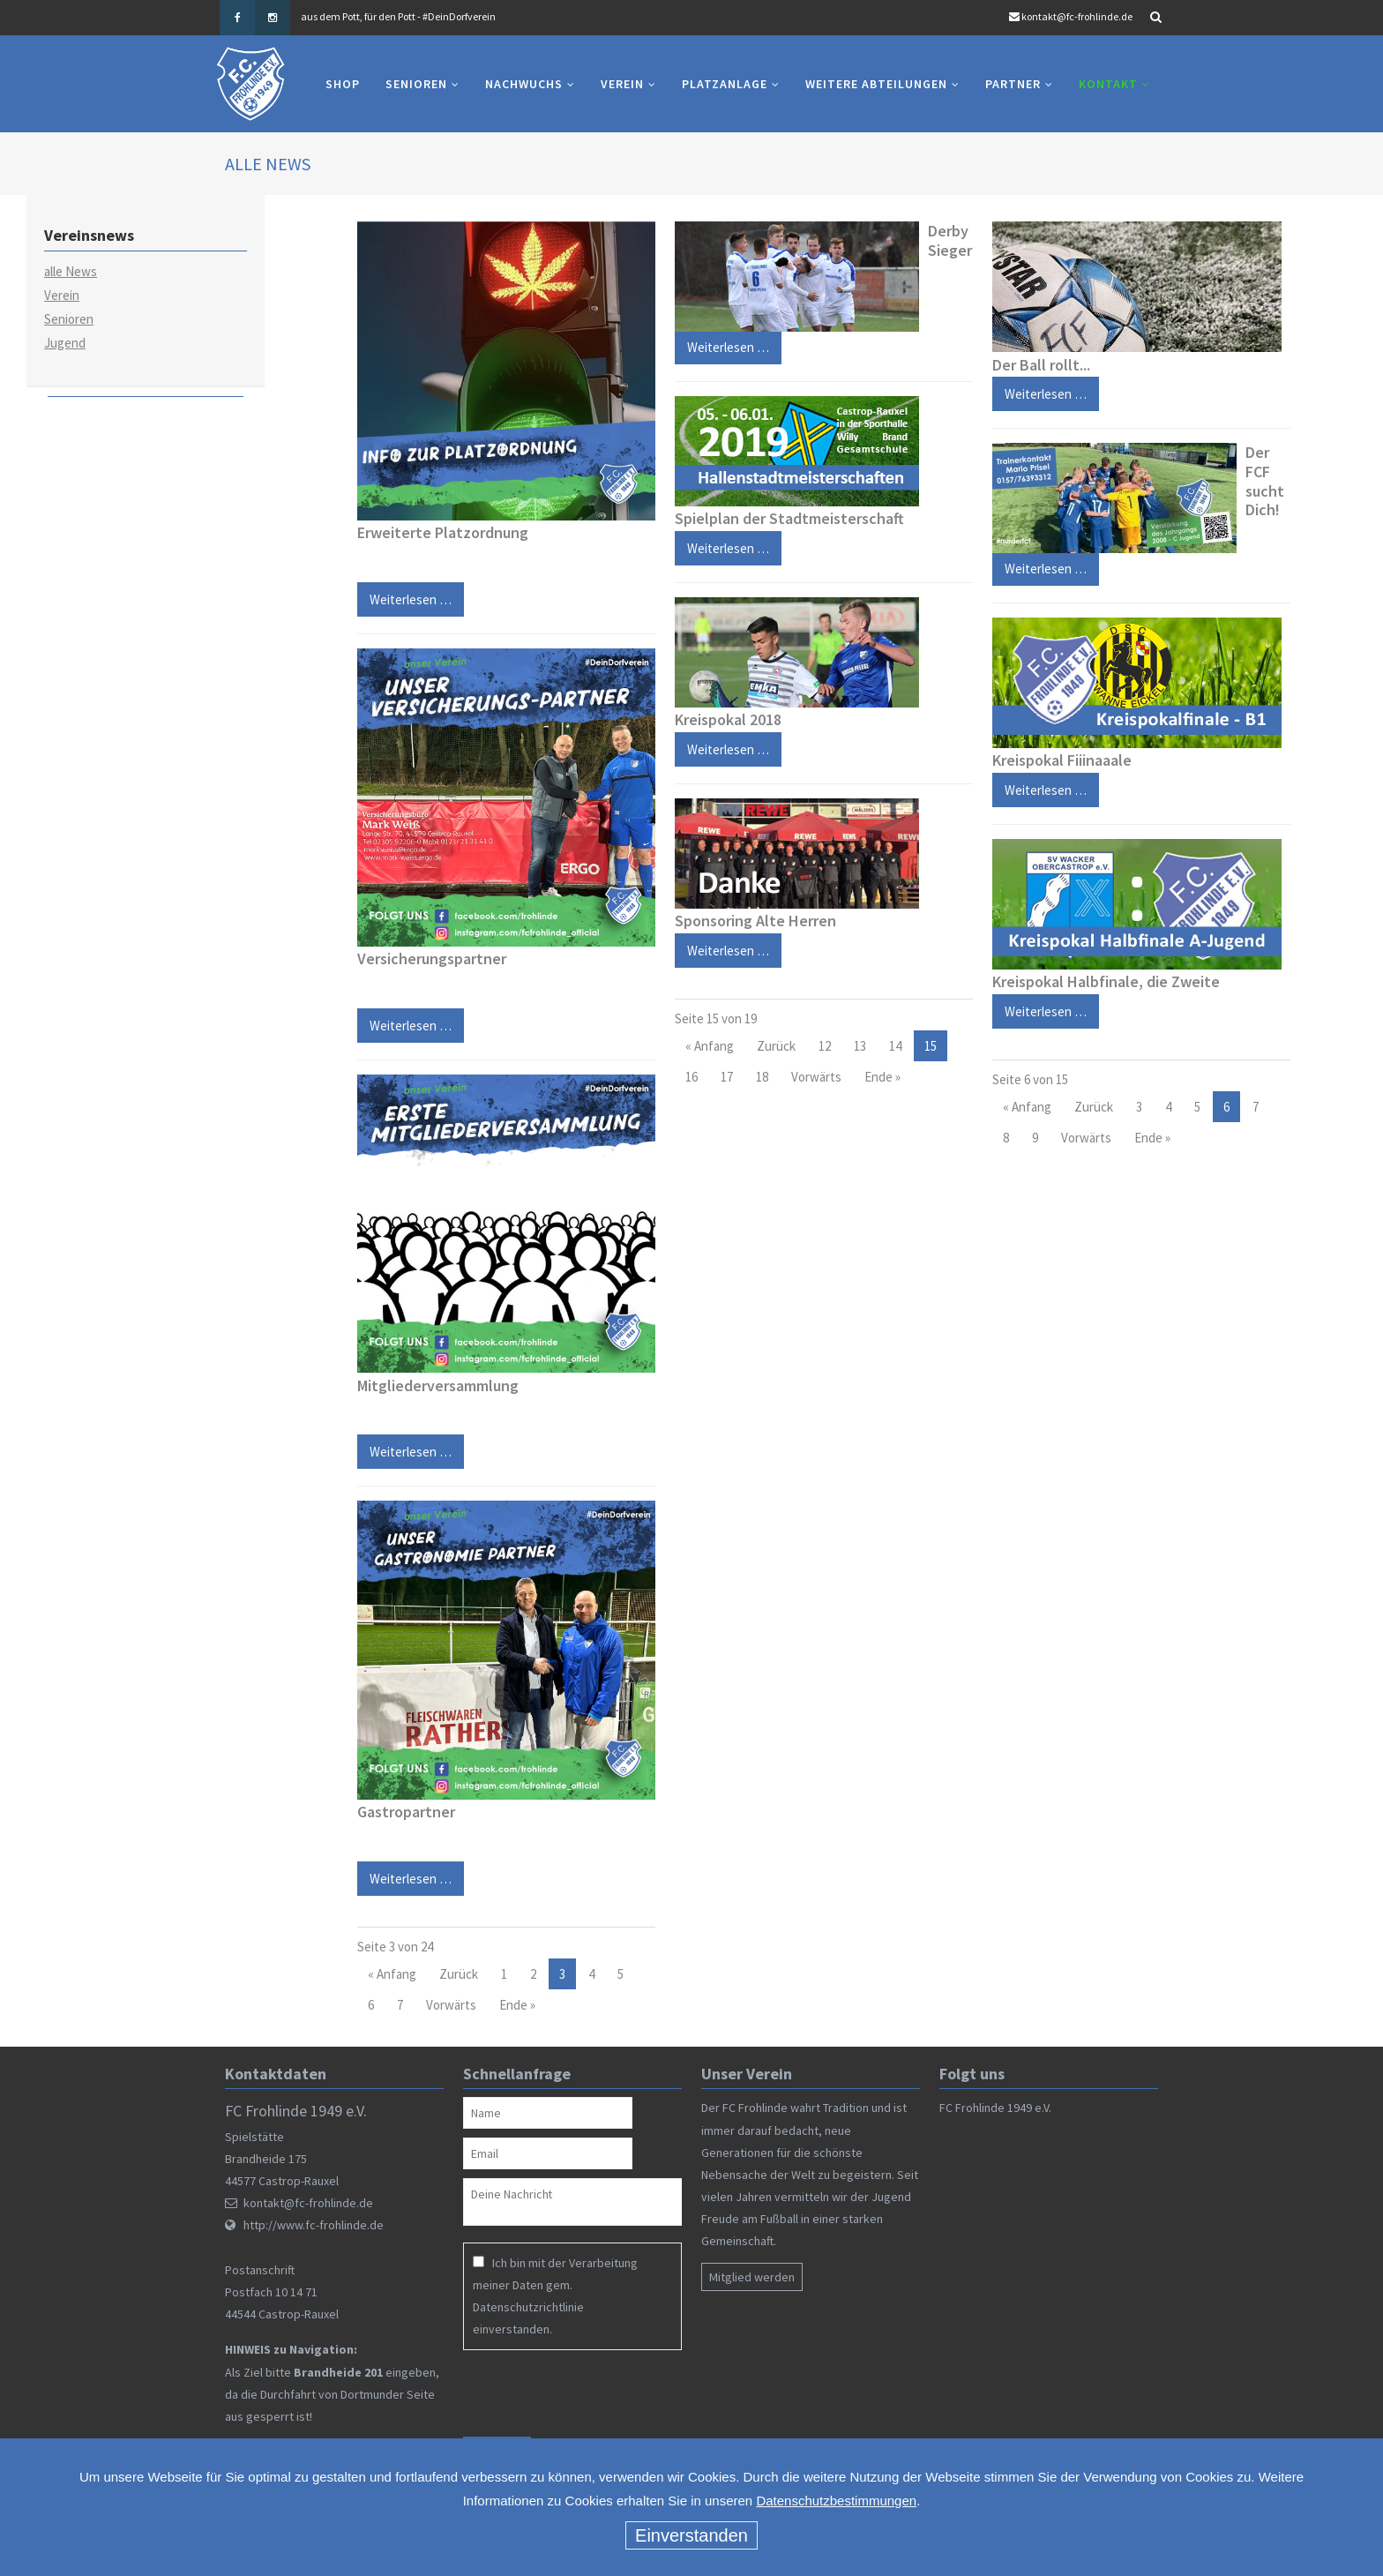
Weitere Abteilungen (876, 84)
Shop (342, 84)
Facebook (237, 17)
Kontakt (1108, 84)
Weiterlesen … (404, 1021)
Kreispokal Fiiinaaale (1062, 760)
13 (860, 1045)
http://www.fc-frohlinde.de (313, 2226)
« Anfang (392, 1974)
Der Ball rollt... (1041, 365)
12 (825, 1045)
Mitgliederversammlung (438, 1385)
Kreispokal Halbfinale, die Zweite (1106, 981)
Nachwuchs (524, 84)
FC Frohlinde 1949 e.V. (995, 2107)
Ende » (517, 2004)
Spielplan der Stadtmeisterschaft (789, 518)
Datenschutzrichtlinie (528, 2307)
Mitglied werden (752, 2277)
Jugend (65, 342)
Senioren (416, 84)
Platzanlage (724, 84)
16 (691, 1076)
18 (762, 1076)
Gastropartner (406, 1811)
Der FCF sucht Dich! (1264, 481)
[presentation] (577, 2393)
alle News (70, 271)
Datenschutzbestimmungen (836, 2500)
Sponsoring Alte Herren (755, 920)
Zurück (458, 1974)
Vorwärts (451, 2004)
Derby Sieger (950, 240)
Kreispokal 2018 (728, 719)
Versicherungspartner (431, 959)
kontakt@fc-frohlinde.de (1077, 16)
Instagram (272, 17)
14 (895, 1045)
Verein (622, 84)
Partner (1013, 84)
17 (727, 1076)
